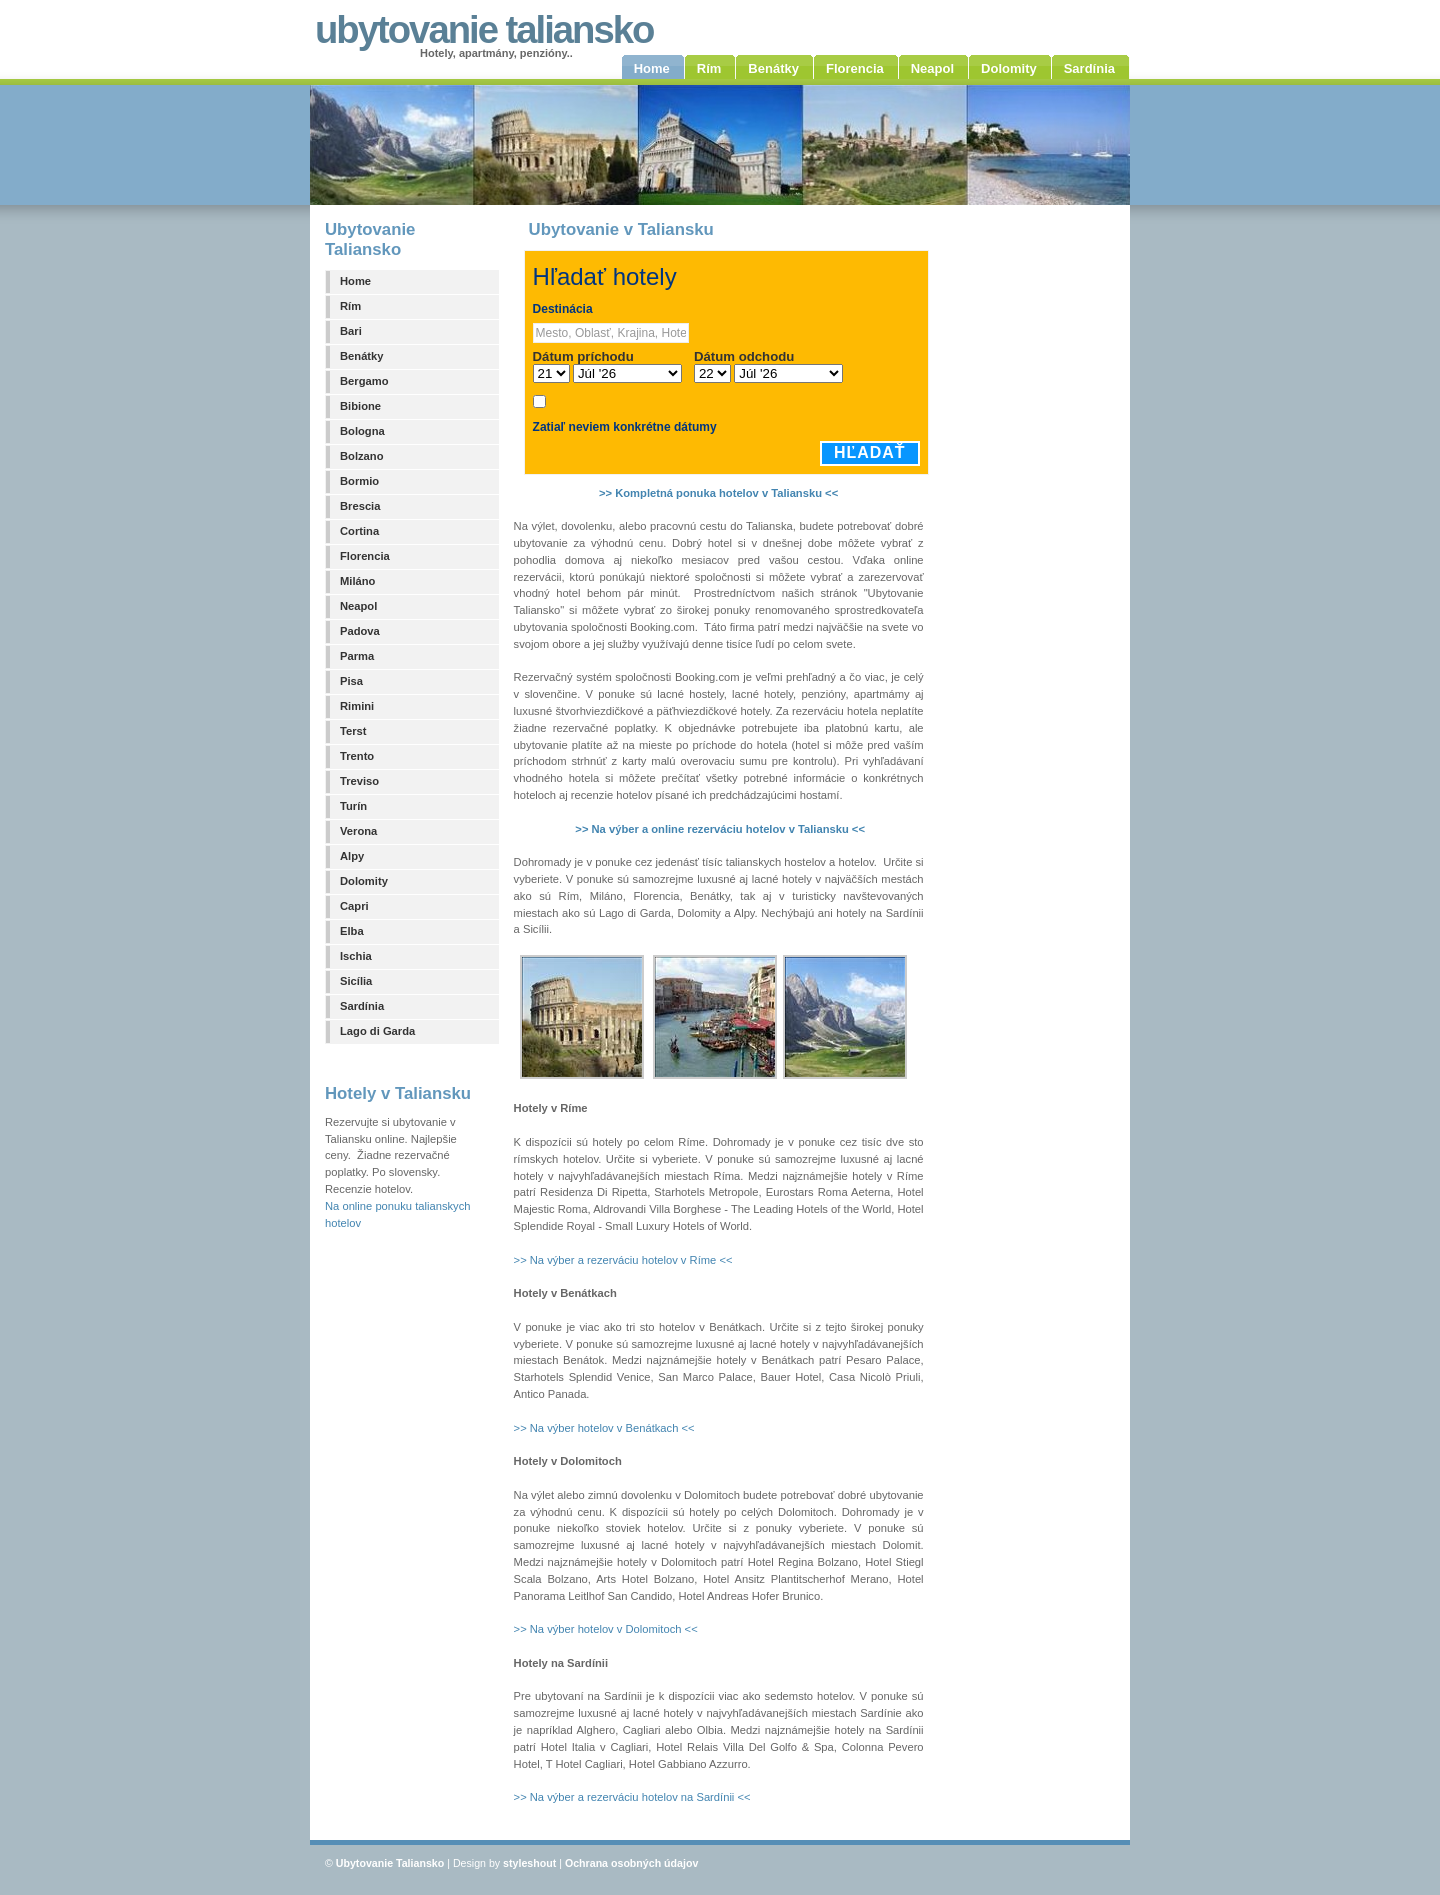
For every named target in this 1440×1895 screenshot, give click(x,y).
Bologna (362, 431)
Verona (358, 831)
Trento (357, 756)
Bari (351, 331)
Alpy (352, 856)
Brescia (360, 506)
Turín (353, 806)
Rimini (357, 706)
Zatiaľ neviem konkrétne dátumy (625, 427)
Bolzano (362, 456)
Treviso (359, 781)
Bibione (360, 406)
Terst (353, 731)
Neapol (358, 606)
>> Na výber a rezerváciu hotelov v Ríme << (623, 1260)
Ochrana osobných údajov (631, 1863)
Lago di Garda (377, 1031)
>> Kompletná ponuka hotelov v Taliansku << (718, 493)
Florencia (365, 556)
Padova (360, 631)
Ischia (356, 956)
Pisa (351, 681)
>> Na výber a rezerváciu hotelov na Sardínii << (632, 1797)
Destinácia (563, 309)
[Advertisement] (1036, 527)
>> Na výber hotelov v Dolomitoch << (606, 1629)
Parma (357, 656)
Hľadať (870, 452)
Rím (350, 306)
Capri (354, 906)
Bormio (359, 481)
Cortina (359, 531)
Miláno (357, 581)
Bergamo (364, 381)
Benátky (362, 356)
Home (355, 281)
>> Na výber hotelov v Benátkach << (604, 1428)
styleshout (529, 1863)
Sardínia (362, 1006)
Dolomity (364, 881)
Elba (352, 931)
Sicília (356, 981)
